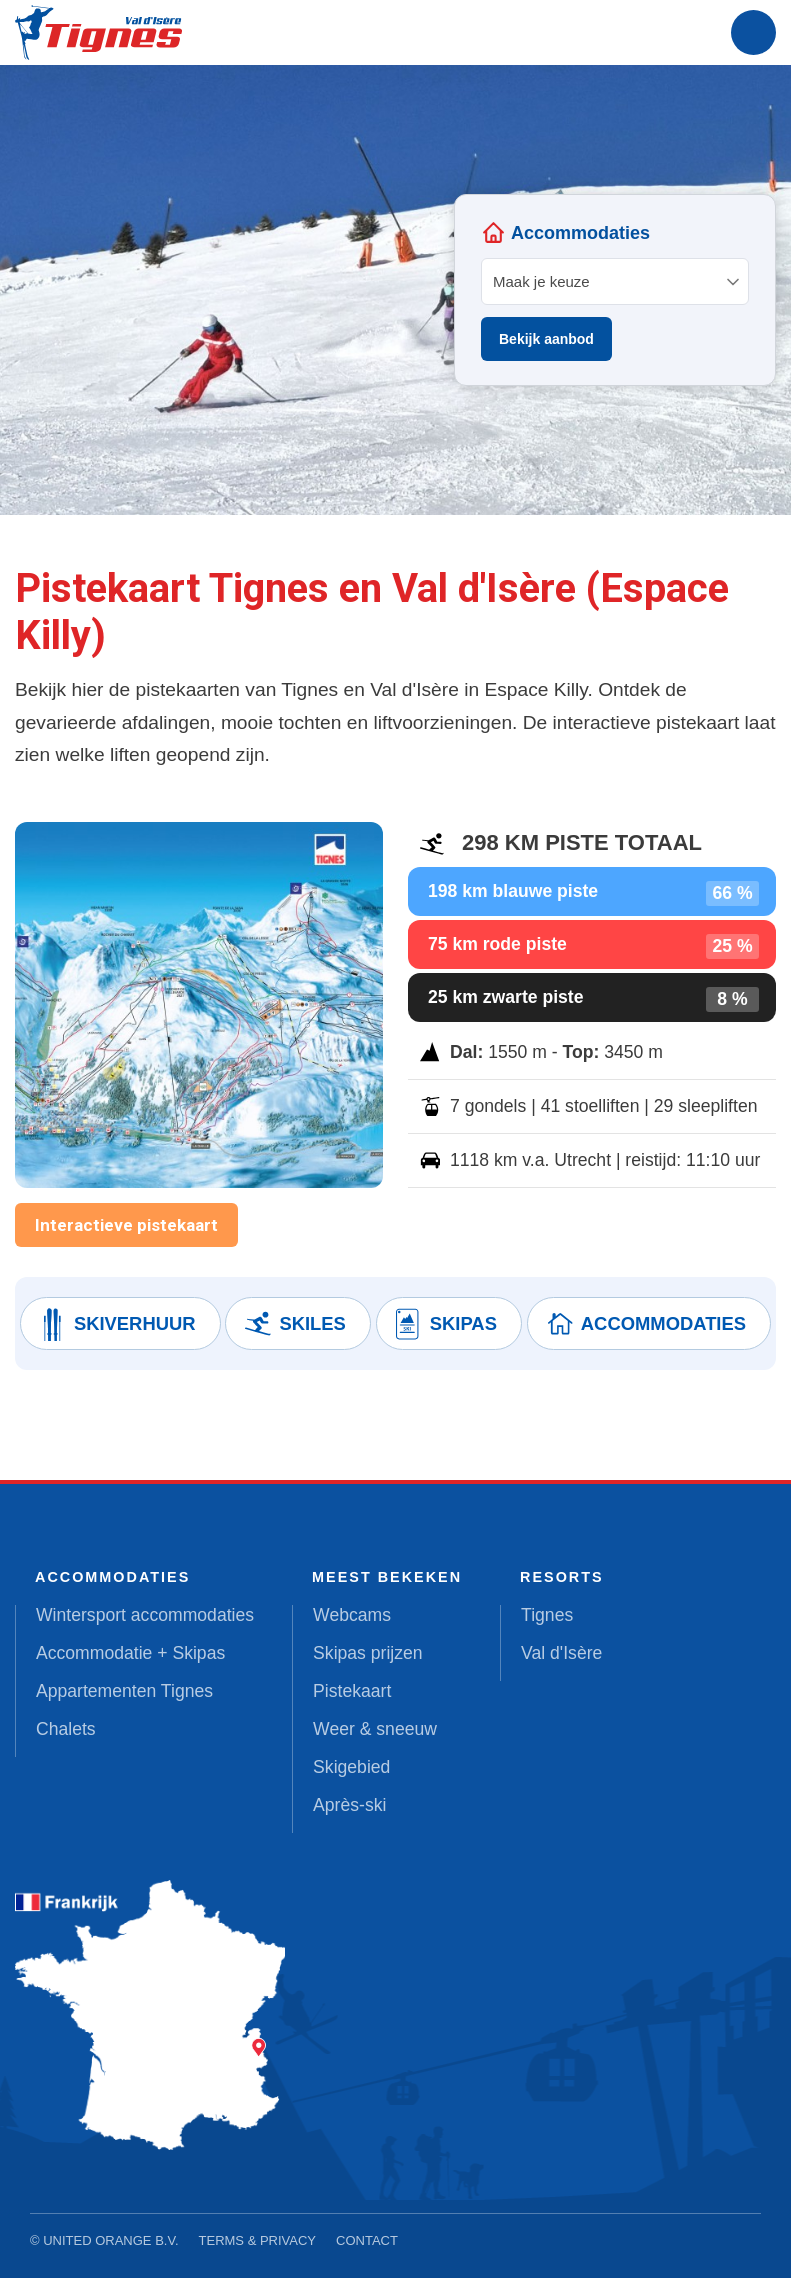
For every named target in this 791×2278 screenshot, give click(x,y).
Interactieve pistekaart (126, 1225)
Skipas (444, 1324)
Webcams (352, 1615)
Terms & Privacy (258, 2240)
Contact (367, 2240)
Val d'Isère (561, 1653)
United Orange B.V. (110, 2240)
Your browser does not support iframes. (615, 290)
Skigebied (351, 1767)
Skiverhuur (116, 1324)
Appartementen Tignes (124, 1691)
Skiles (293, 1324)
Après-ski (349, 1805)
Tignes (547, 1615)
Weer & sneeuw (375, 1729)
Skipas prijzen (368, 1653)
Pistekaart (352, 1691)
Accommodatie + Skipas (130, 1653)
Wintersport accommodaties (145, 1615)
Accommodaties (644, 1324)
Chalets (66, 1729)
